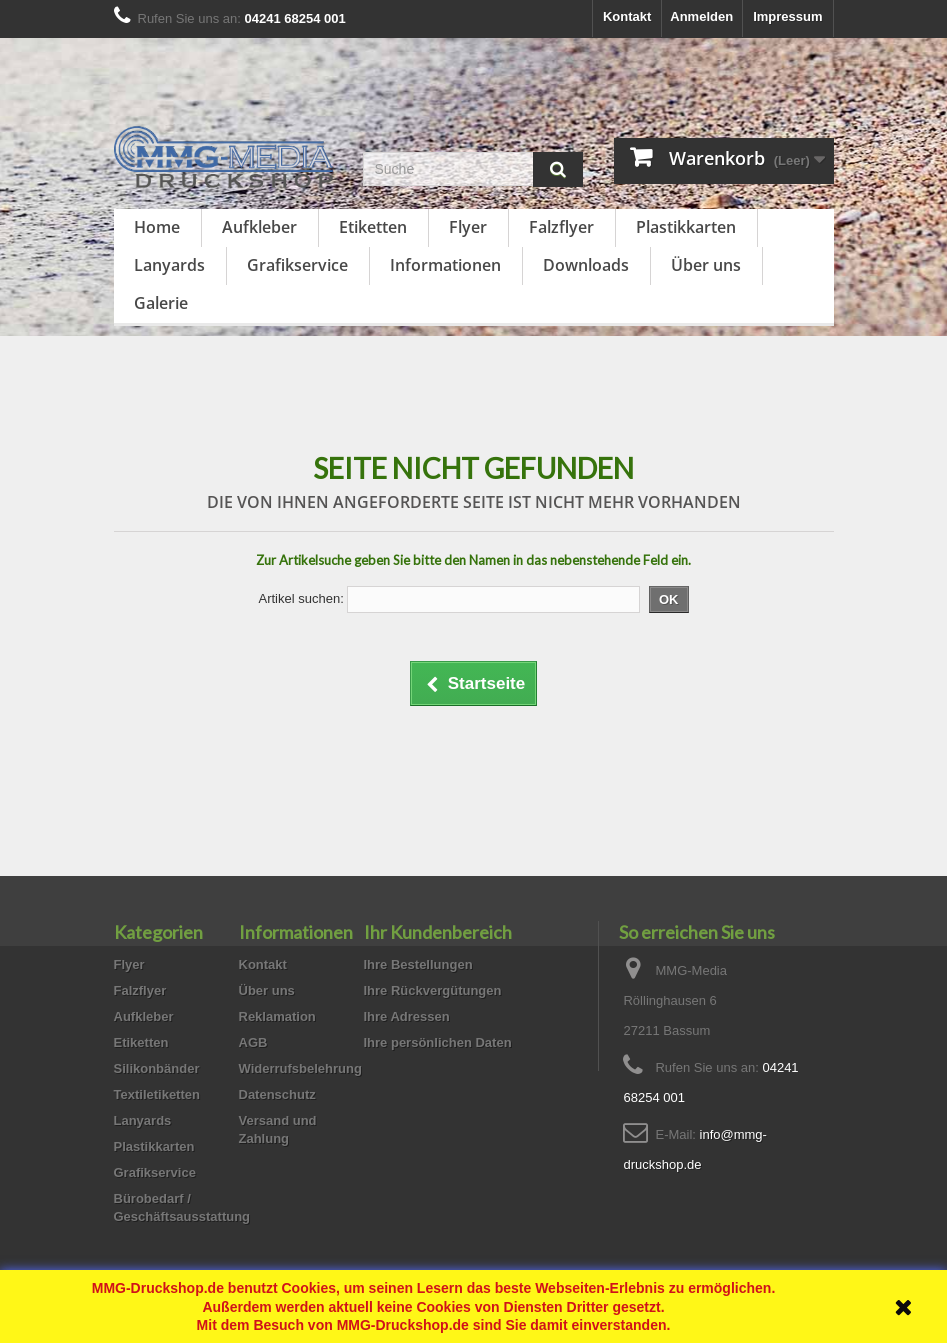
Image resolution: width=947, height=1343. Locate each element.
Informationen (445, 265)
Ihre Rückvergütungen (433, 990)
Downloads (586, 265)
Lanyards (169, 265)
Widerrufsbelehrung (300, 1068)
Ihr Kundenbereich (438, 932)
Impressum (787, 16)
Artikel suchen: (300, 598)
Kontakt (627, 16)
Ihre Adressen (407, 1016)
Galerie (161, 303)
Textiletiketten (157, 1094)
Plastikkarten (686, 227)
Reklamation (277, 1016)
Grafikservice (297, 265)
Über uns (706, 265)
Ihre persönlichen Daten (438, 1042)
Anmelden (701, 16)
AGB (253, 1042)
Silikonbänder (157, 1068)
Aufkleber (259, 227)
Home (157, 227)
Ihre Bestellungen (418, 964)
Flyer (468, 227)
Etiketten (373, 227)
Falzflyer (561, 227)
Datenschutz (277, 1094)
